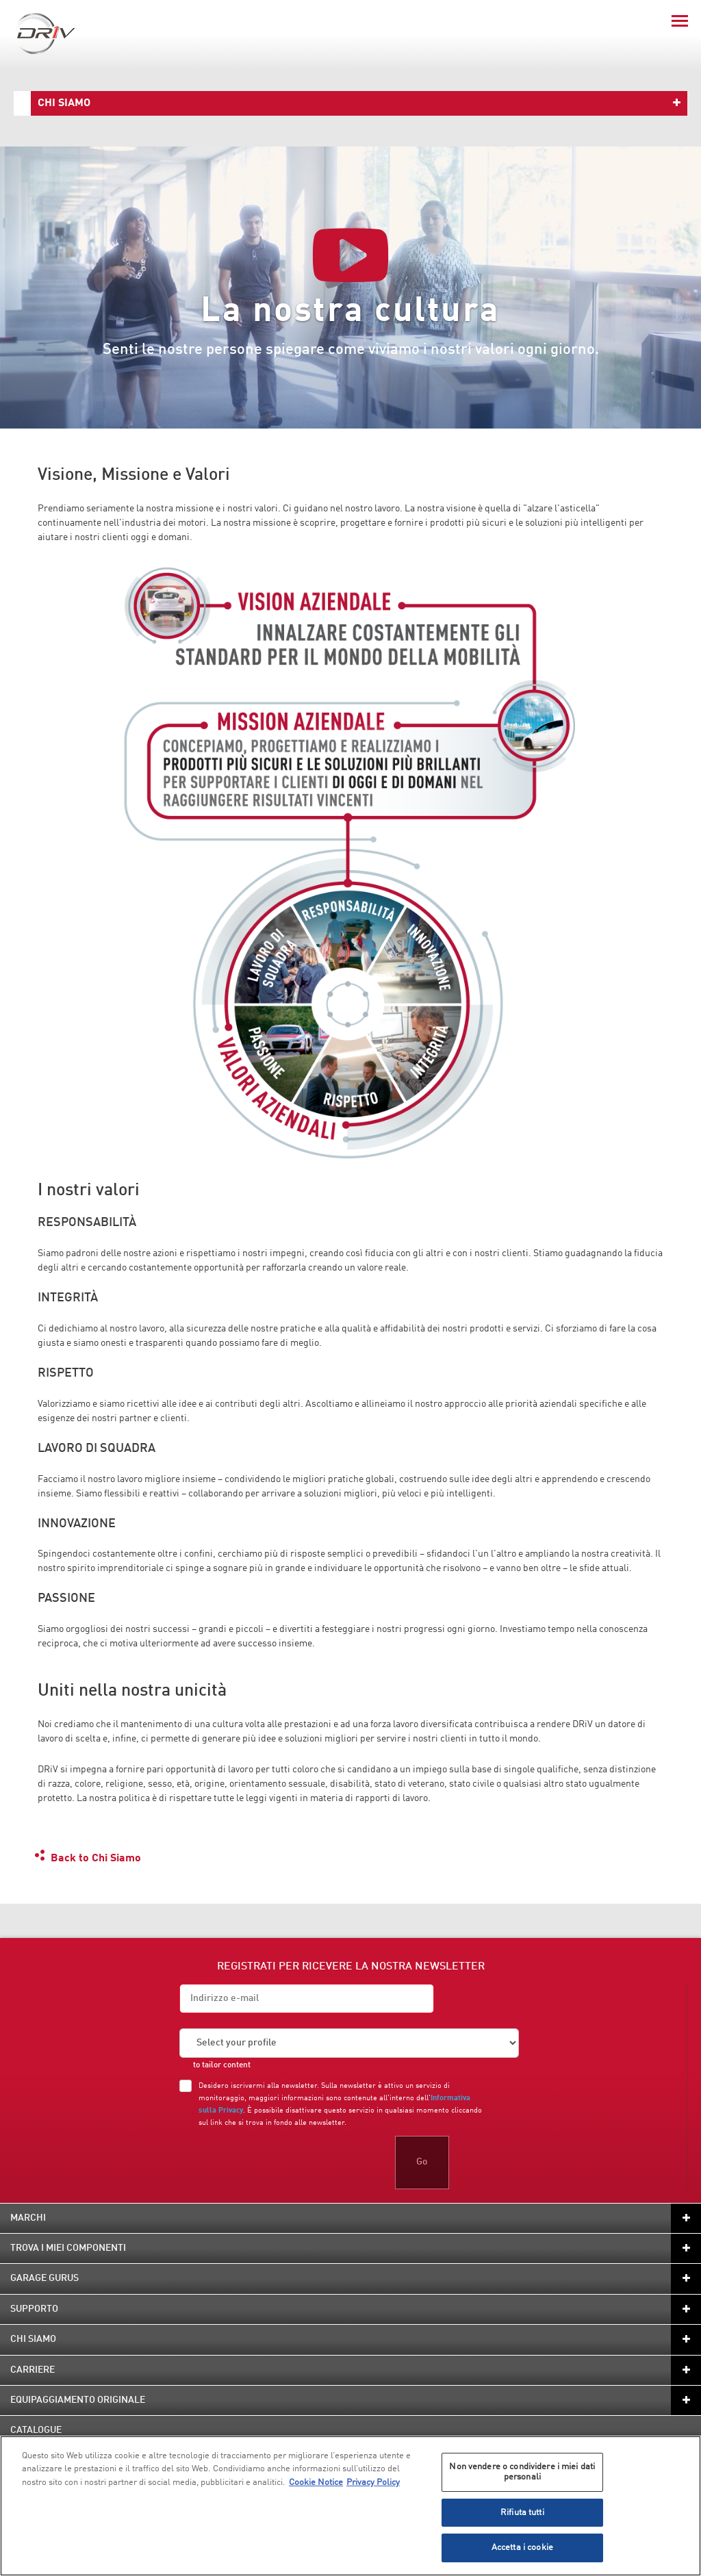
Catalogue (36, 2430)
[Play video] (350, 255)
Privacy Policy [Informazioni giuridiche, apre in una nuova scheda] (373, 2482)
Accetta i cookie (522, 2547)
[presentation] (283, 2162)
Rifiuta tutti (522, 2512)
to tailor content (222, 2065)
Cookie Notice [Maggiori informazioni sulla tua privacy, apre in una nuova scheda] (316, 2482)
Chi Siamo (64, 103)
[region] (350, 2506)
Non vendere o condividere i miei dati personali (522, 2472)
